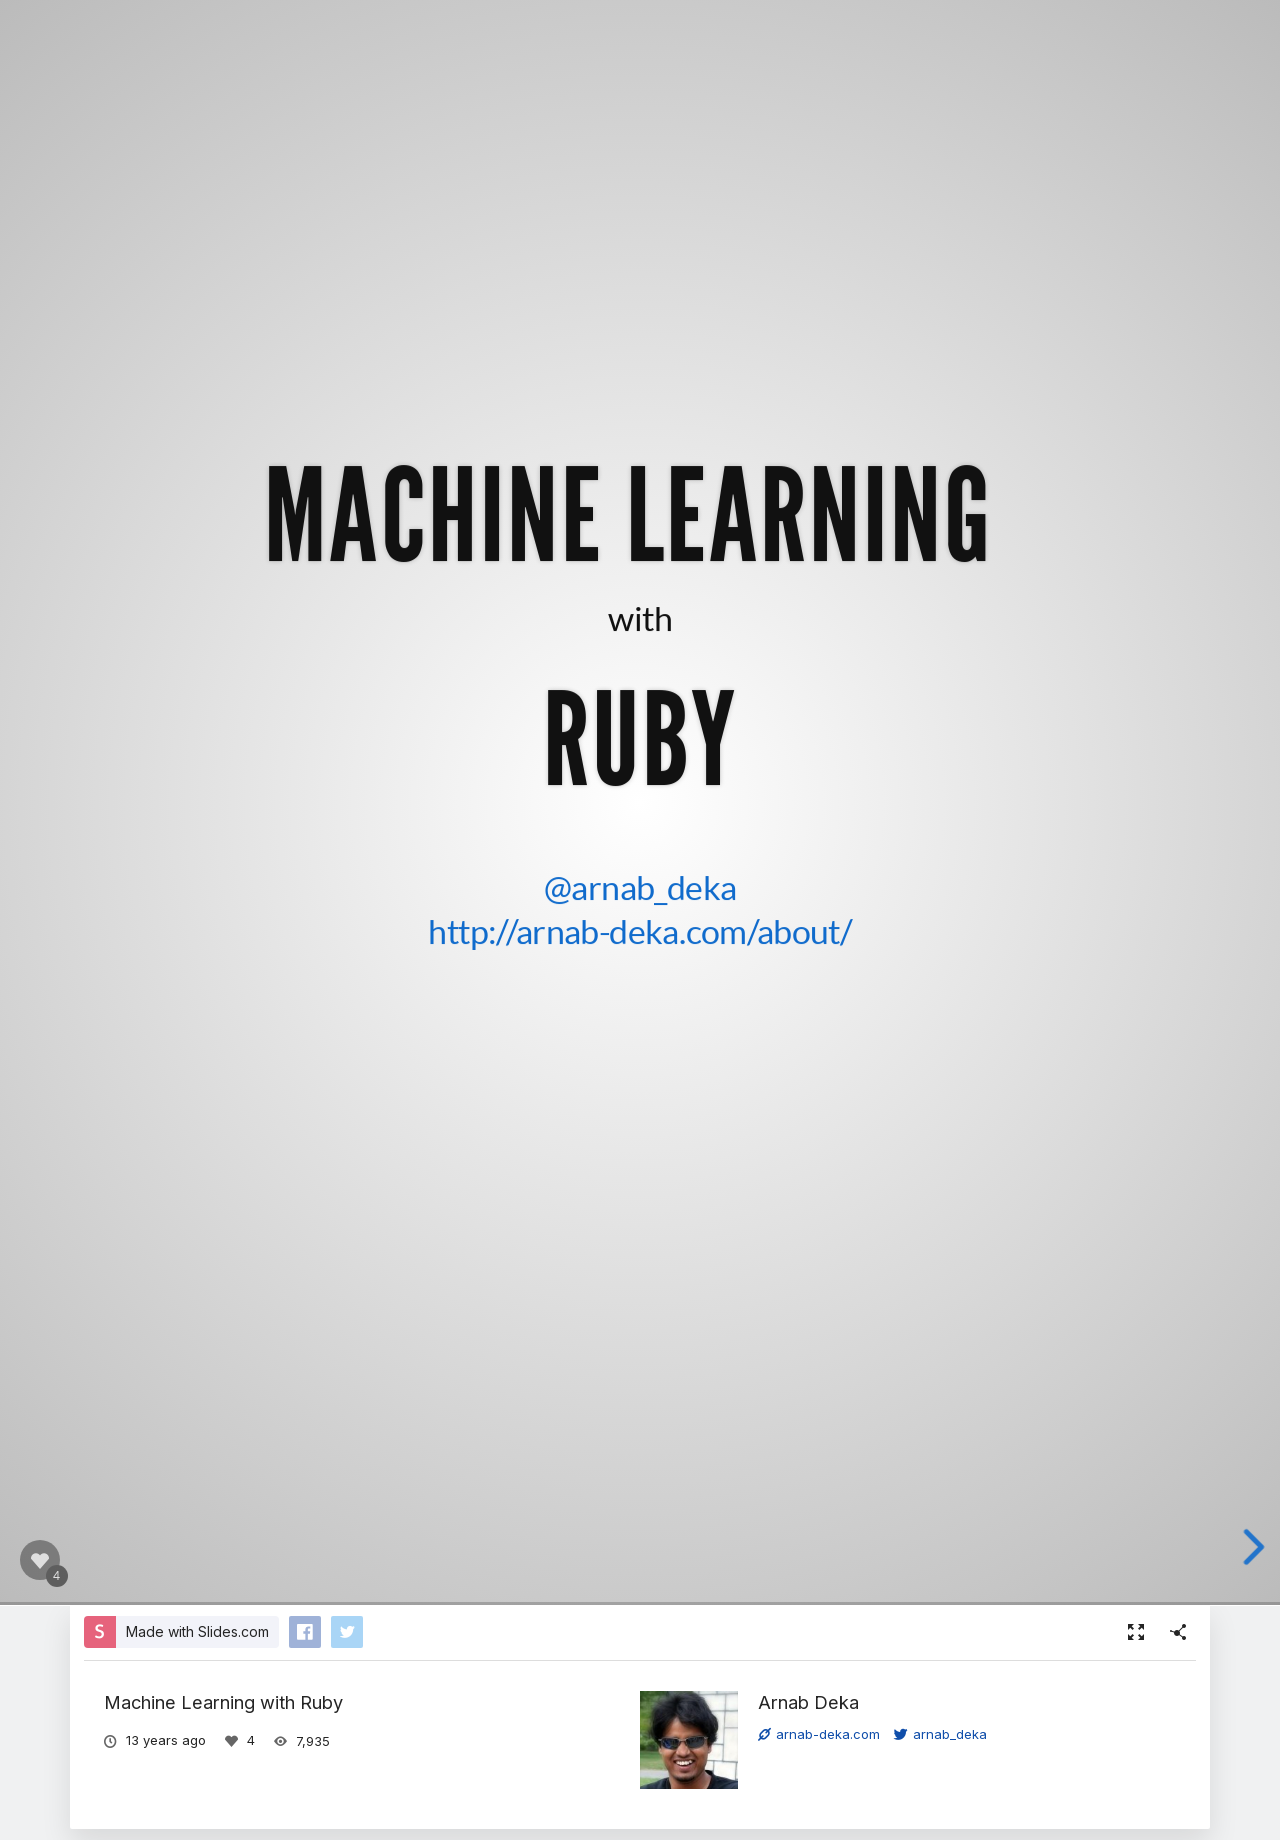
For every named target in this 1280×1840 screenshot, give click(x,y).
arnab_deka (940, 1734)
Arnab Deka (808, 1702)
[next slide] (1261, 1547)
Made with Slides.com (197, 1631)
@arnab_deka (640, 886)
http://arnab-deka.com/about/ (640, 930)
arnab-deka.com (819, 1734)
